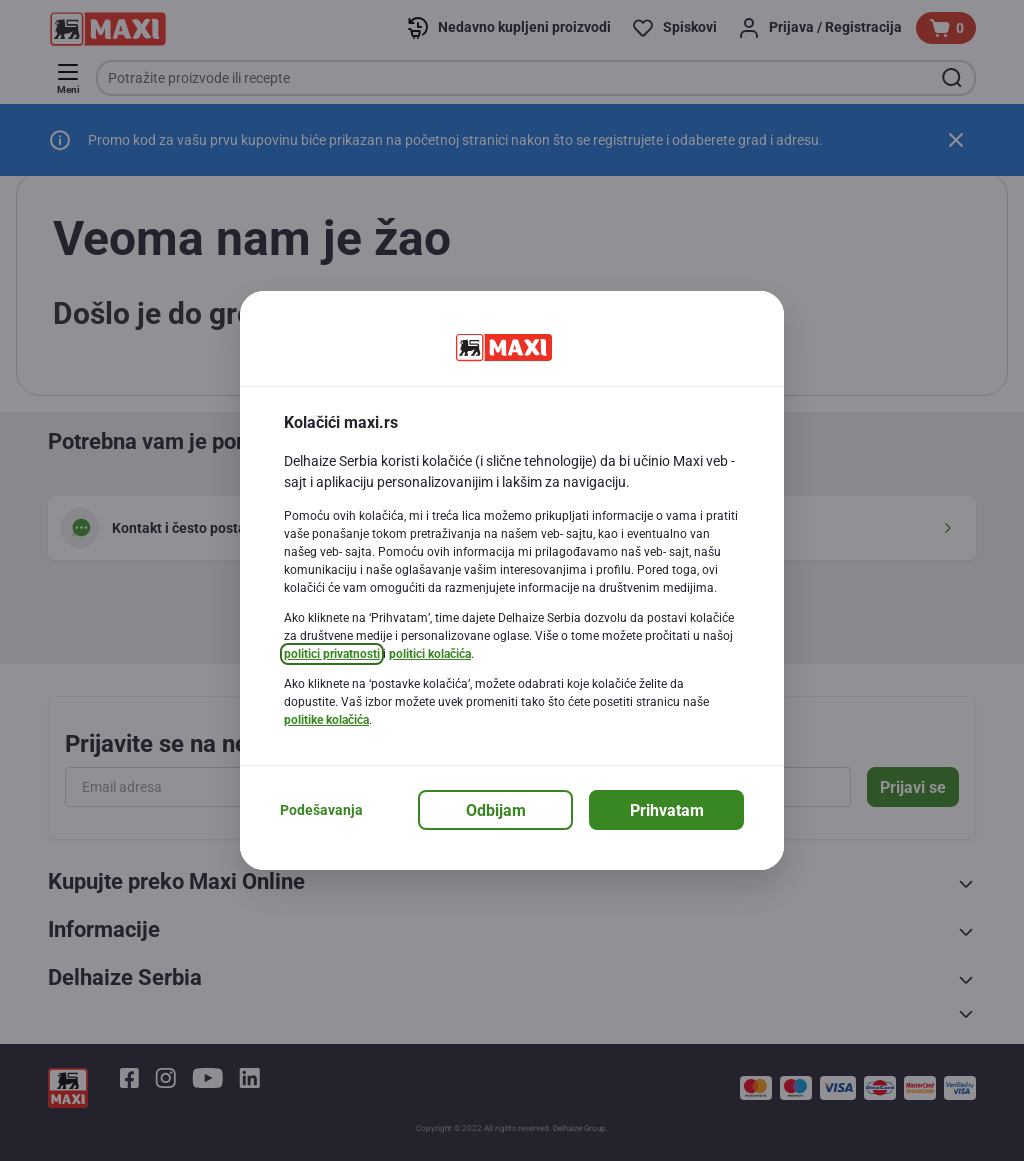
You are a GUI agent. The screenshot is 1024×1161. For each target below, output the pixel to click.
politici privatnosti (332, 654)
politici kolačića (430, 654)
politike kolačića (326, 720)
